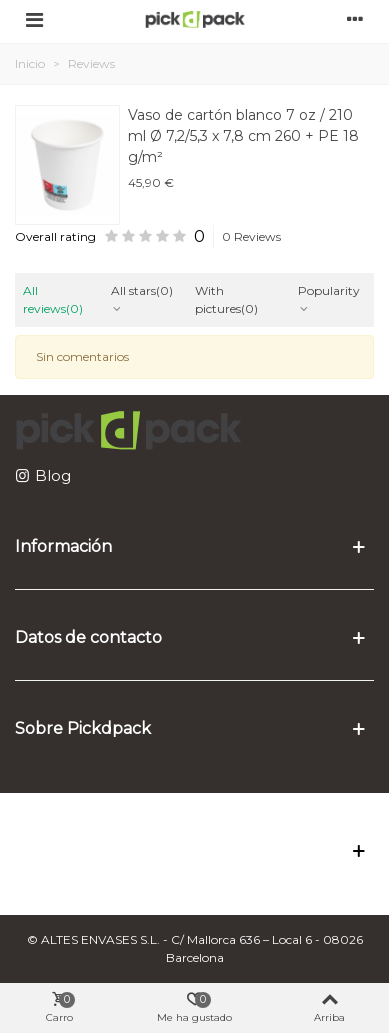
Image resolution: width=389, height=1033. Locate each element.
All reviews (53, 299)
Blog (53, 475)
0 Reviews (251, 236)
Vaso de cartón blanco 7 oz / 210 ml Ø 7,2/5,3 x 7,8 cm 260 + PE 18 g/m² (243, 136)
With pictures (226, 299)
